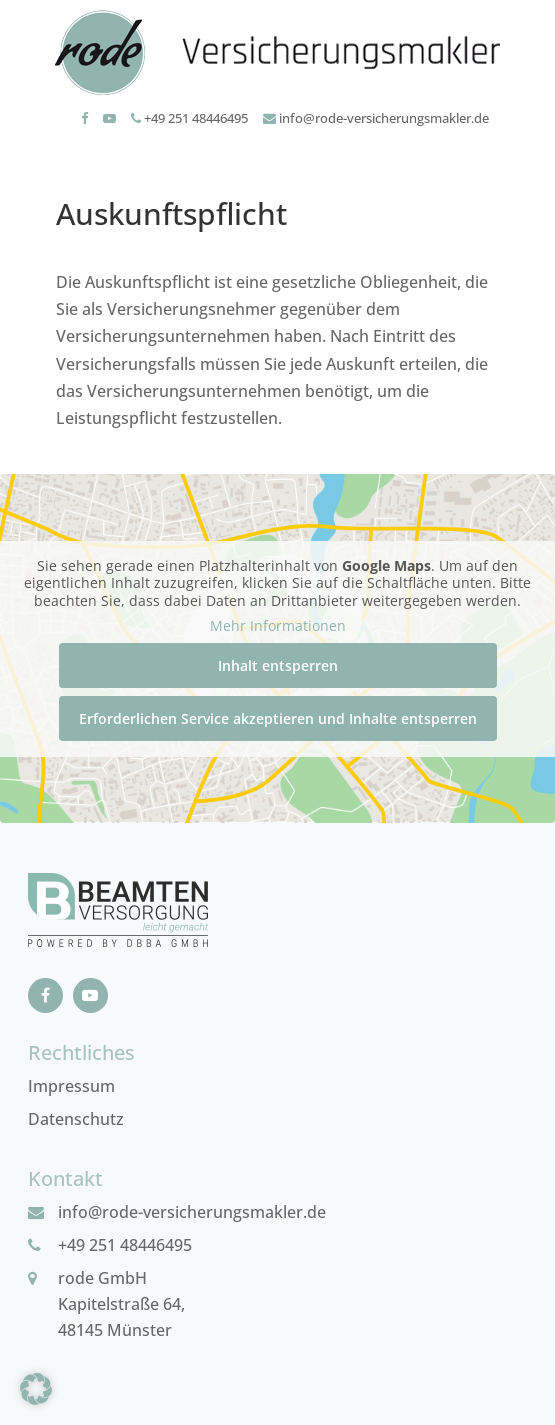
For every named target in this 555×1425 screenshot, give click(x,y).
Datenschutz (76, 1119)
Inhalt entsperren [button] (278, 665)
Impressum (71, 1086)
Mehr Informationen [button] (278, 626)
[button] (36, 1389)
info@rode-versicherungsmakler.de (376, 118)
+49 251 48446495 (189, 118)
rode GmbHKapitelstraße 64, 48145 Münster (121, 1304)
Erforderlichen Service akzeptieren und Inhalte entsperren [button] (278, 718)
